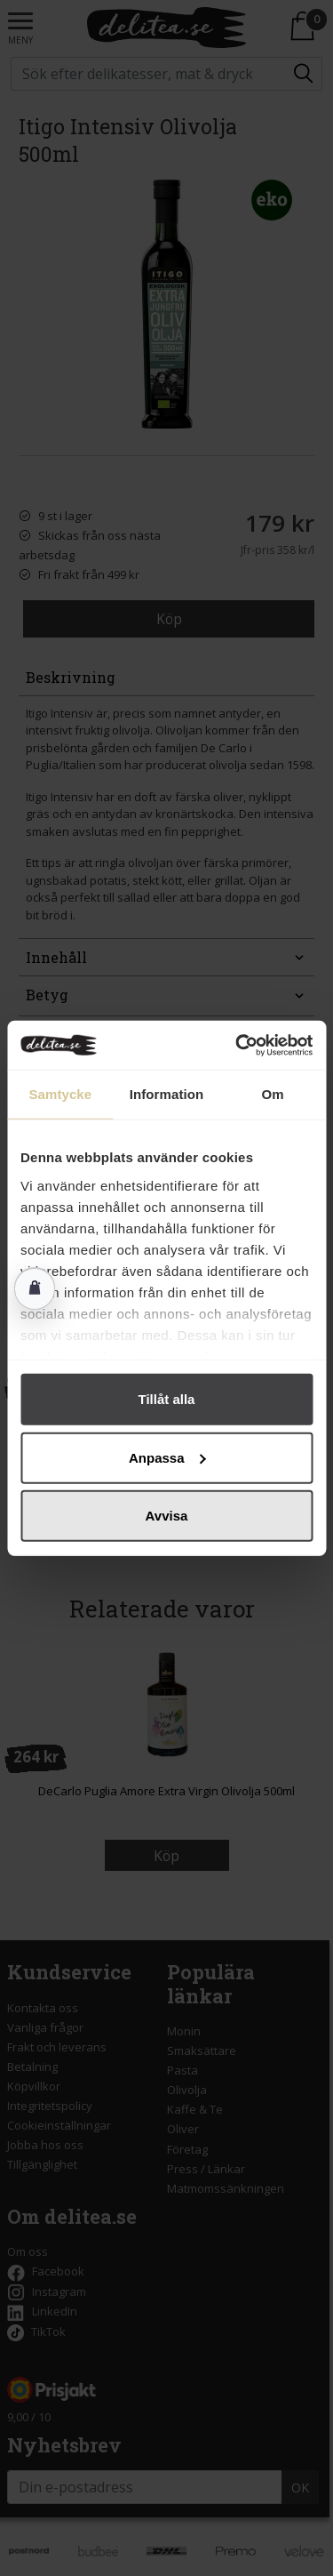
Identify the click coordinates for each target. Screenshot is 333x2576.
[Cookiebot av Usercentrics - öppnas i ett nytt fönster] (237, 1044)
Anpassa (167, 1457)
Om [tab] (273, 1094)
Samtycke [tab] (59, 1094)
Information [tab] (167, 1094)
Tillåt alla (167, 1399)
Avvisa (167, 1515)
